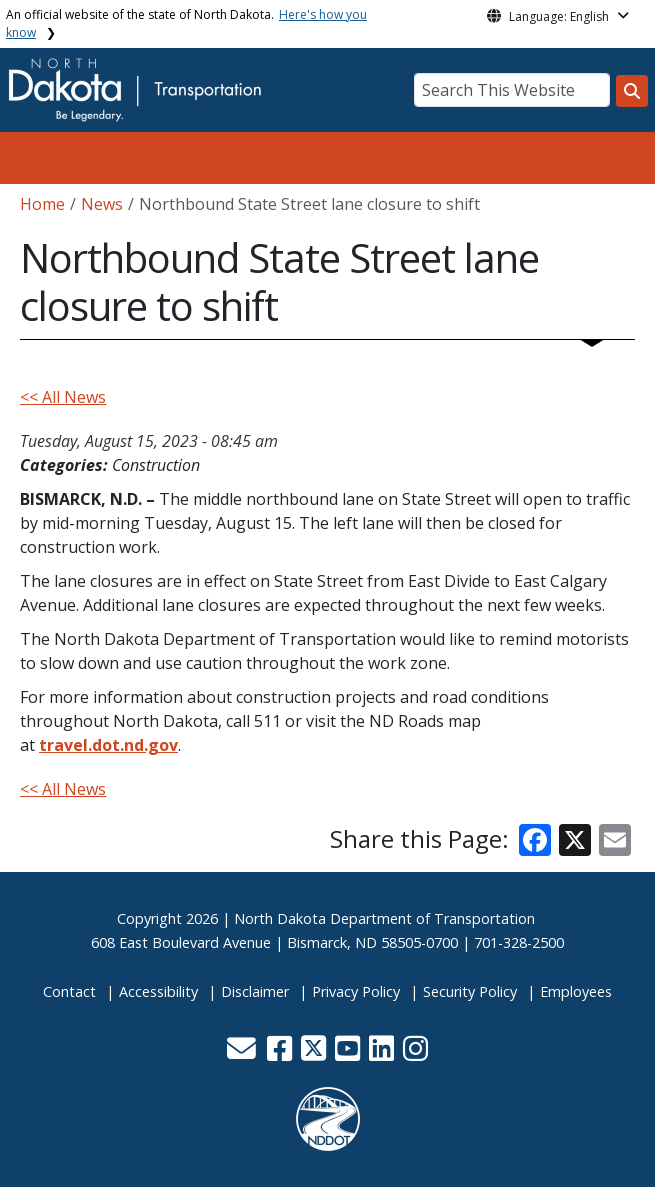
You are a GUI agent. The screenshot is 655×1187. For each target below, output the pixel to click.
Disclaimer (255, 991)
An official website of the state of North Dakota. (186, 23)
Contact (69, 991)
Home (42, 204)
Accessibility (158, 991)
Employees (576, 991)
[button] (244, 1053)
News (102, 204)
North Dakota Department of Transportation (384, 918)
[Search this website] (632, 91)
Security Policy (470, 991)
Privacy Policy (356, 991)
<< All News (63, 397)
